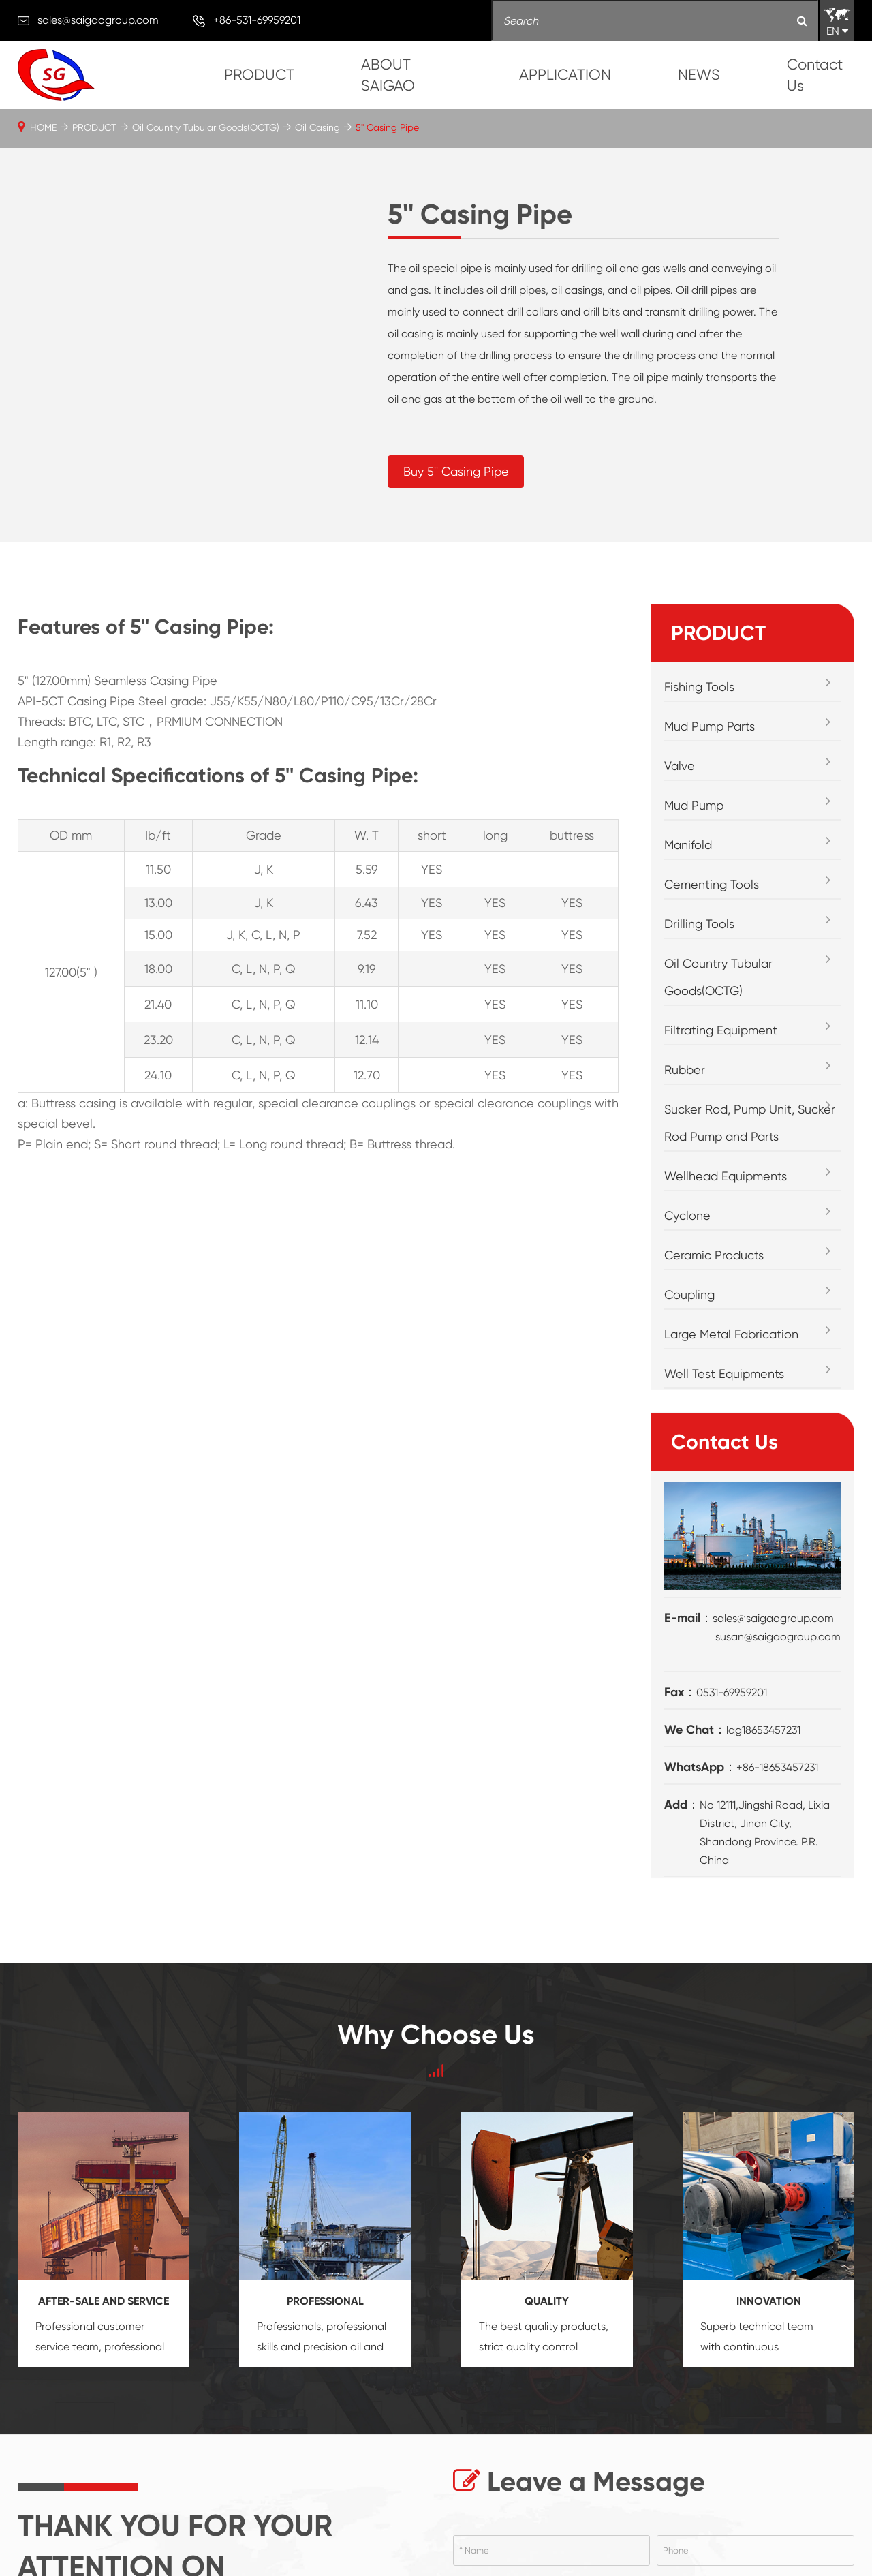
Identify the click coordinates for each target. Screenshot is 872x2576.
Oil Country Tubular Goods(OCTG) (205, 127)
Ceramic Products (714, 1255)
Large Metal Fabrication (731, 1334)
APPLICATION (565, 74)
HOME (43, 127)
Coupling (689, 1294)
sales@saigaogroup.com (98, 20)
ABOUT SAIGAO (388, 75)
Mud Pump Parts (709, 726)
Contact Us (815, 75)
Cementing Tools (711, 884)
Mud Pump (693, 805)
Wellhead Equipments (725, 1176)
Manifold (688, 845)
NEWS (699, 74)
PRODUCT (259, 74)
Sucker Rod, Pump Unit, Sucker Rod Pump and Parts (749, 1123)
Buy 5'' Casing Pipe (456, 471)
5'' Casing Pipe (387, 127)
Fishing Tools (699, 686)
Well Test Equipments (724, 1373)
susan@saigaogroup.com (778, 1636)
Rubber (684, 1069)
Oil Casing (317, 127)
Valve (679, 765)
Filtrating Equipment (720, 1030)
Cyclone (687, 1215)
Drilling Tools (699, 924)
